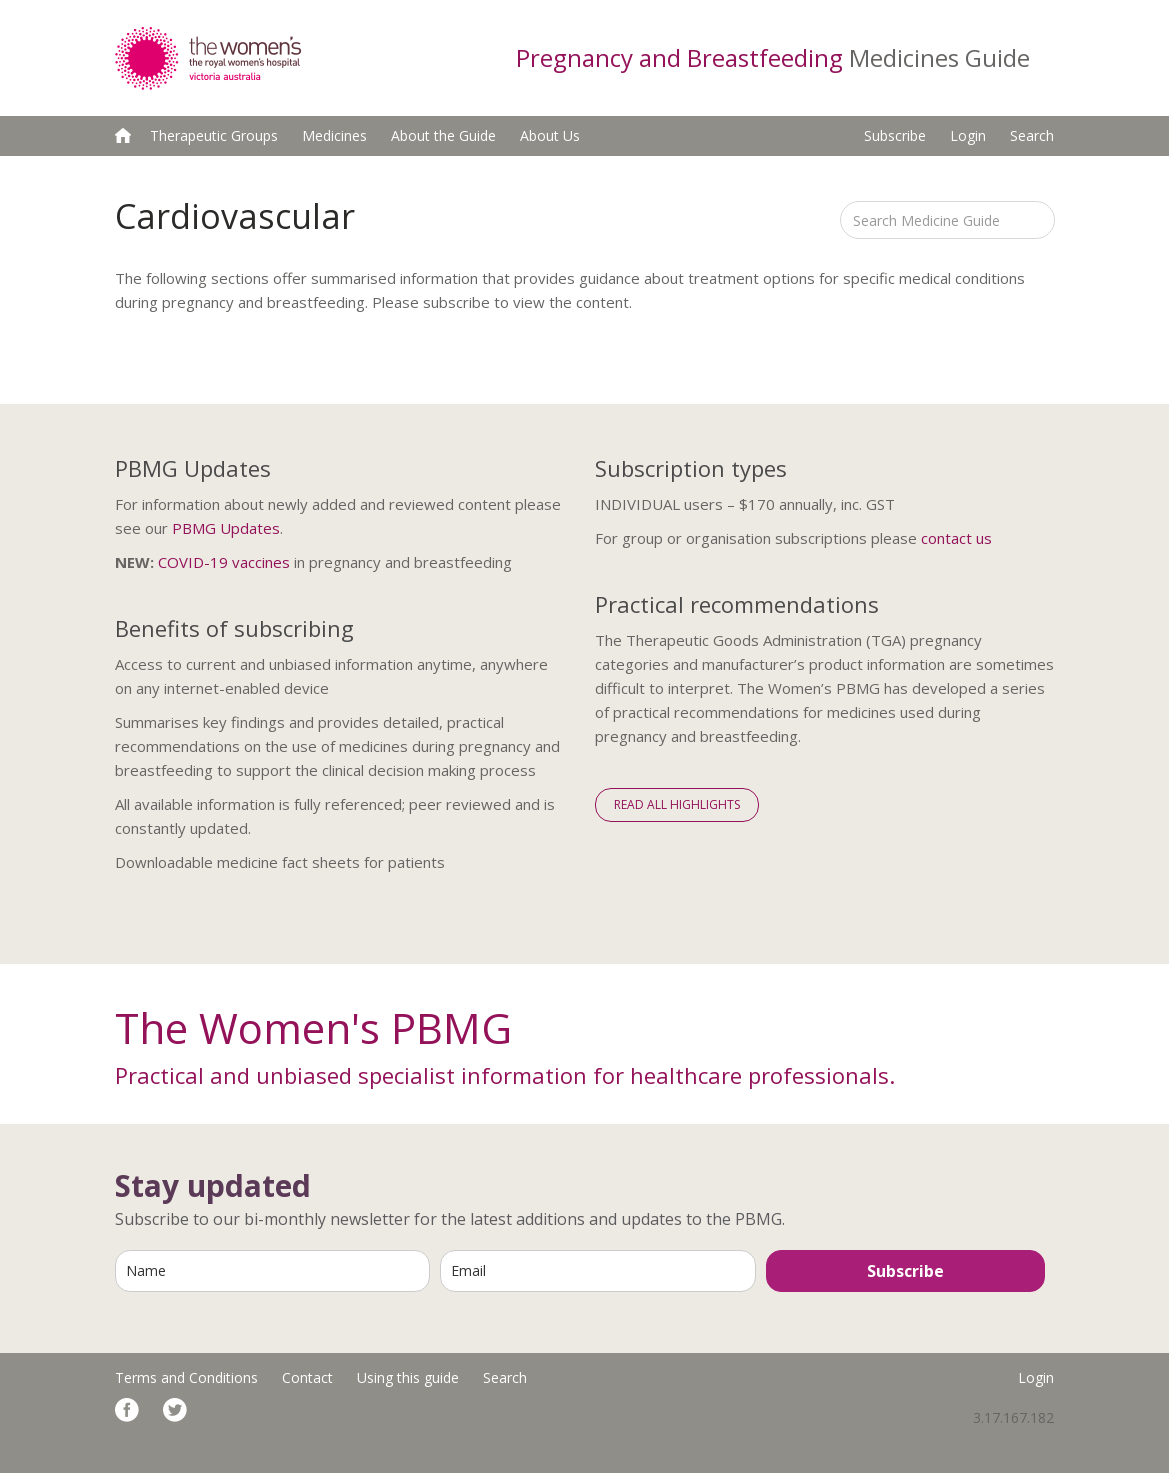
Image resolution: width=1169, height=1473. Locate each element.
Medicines (334, 135)
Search (1032, 135)
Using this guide (408, 1377)
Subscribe (895, 135)
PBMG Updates (226, 528)
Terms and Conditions (186, 1377)
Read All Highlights (677, 804)
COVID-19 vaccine (220, 562)
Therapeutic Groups (214, 135)
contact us (956, 538)
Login (968, 135)
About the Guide (443, 135)
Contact (307, 1377)
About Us (550, 135)
